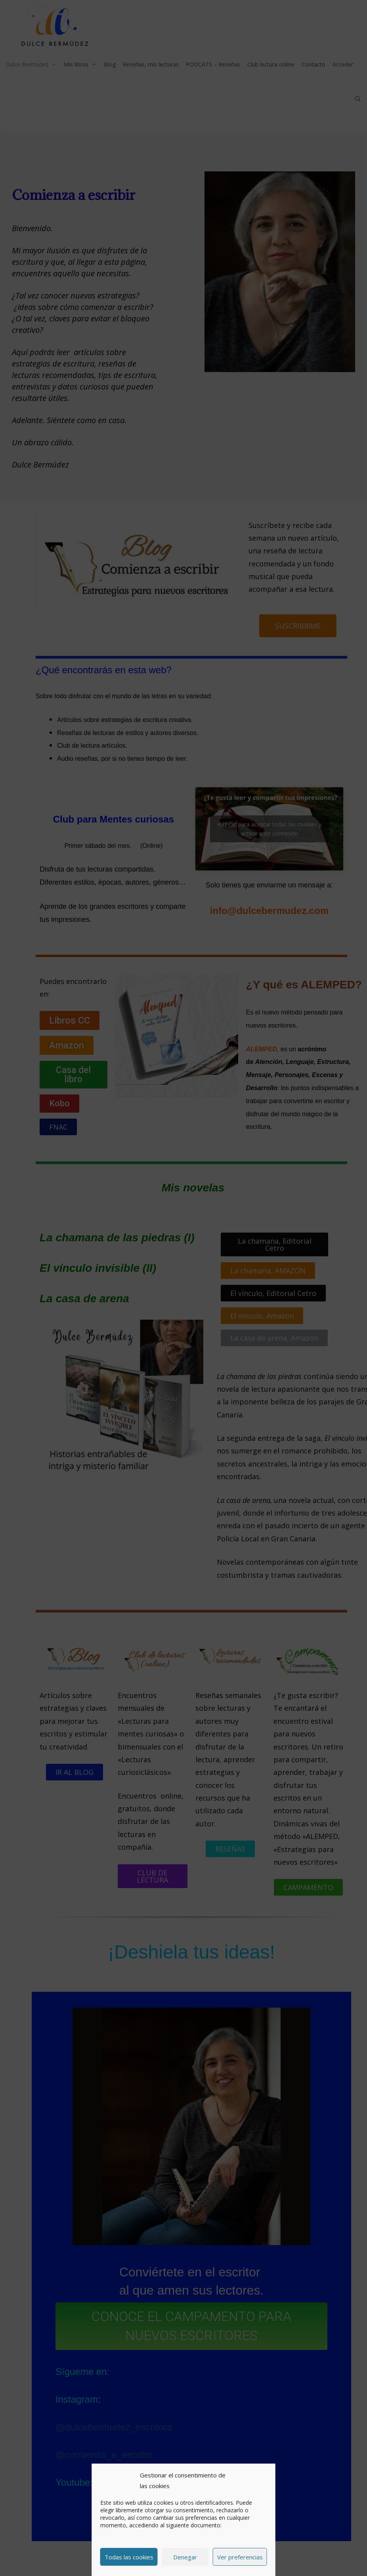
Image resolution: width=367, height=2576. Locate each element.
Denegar (185, 2557)
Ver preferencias (240, 2557)
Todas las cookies (129, 2557)
